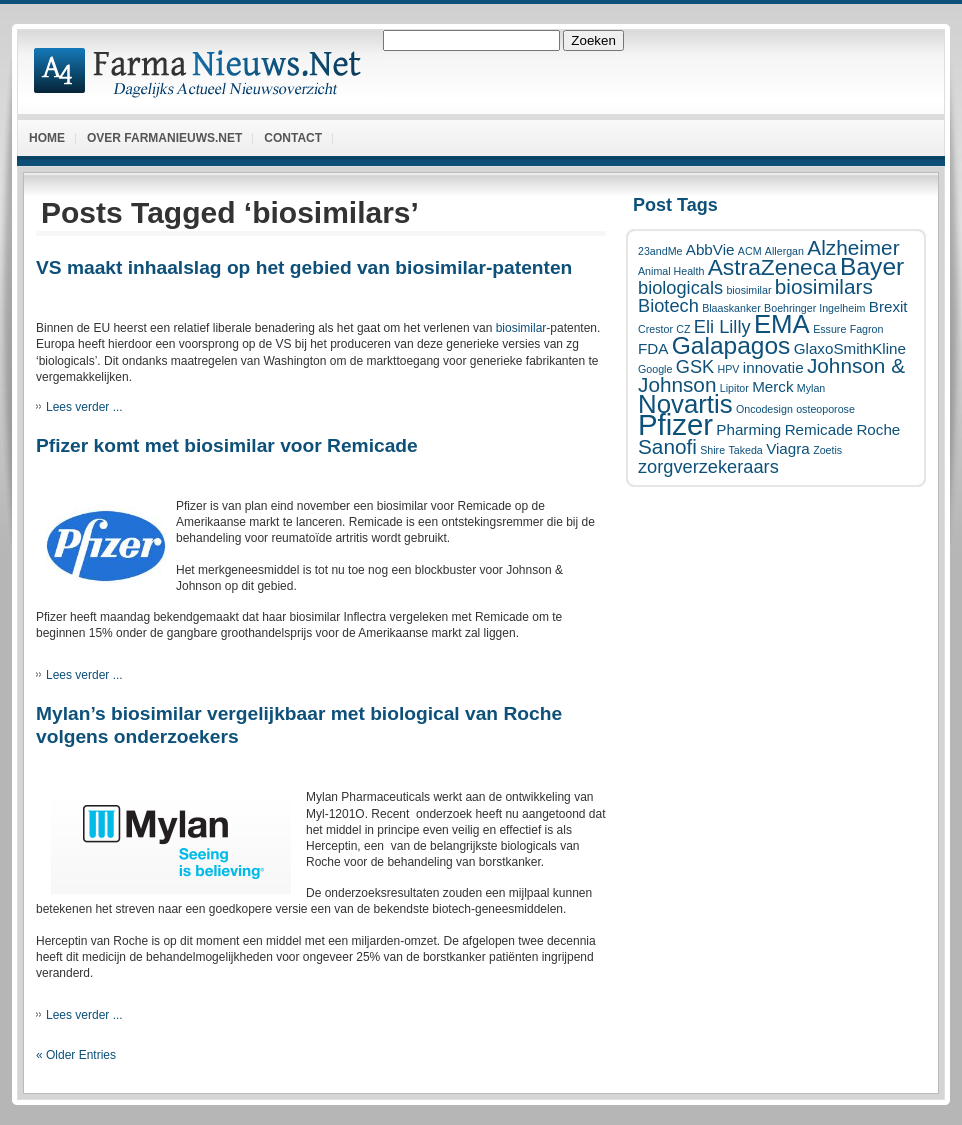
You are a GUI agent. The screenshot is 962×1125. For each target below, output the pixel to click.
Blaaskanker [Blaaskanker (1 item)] (731, 308)
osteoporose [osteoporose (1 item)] (825, 409)
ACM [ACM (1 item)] (750, 251)
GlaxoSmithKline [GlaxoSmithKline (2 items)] (850, 348)
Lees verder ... (84, 407)
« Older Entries (76, 1055)
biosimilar (521, 328)
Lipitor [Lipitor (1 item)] (734, 388)
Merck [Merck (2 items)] (772, 386)
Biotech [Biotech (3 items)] (668, 305)
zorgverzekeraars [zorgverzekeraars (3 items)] (708, 466)
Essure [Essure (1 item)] (829, 329)
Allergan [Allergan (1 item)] (784, 251)
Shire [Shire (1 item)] (712, 450)
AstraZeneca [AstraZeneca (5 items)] (772, 267)
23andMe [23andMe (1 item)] (660, 251)
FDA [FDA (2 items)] (653, 348)
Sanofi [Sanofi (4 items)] (667, 446)
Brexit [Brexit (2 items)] (888, 306)
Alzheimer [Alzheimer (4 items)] (853, 247)
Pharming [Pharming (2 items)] (748, 429)
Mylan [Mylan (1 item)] (811, 388)
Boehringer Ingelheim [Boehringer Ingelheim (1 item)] (814, 308)
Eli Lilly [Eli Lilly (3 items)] (722, 326)
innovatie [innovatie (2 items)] (773, 367)
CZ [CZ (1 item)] (683, 329)
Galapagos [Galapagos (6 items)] (731, 345)
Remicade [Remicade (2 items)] (819, 429)
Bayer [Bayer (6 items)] (872, 266)
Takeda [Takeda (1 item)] (745, 450)
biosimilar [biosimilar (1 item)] (748, 290)
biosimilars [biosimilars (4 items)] (824, 286)
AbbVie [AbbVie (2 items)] (710, 249)
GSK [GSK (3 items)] (695, 366)
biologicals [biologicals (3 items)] (680, 287)
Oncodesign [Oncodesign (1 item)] (764, 409)
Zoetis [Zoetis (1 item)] (827, 450)
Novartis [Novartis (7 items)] (685, 404)
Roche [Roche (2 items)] (878, 429)
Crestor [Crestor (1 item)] (655, 329)
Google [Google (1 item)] (655, 369)
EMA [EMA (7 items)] (782, 324)
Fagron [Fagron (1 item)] (867, 329)
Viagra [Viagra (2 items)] (788, 448)
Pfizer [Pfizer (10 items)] (675, 424)
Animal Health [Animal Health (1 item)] (671, 271)
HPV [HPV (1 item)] (729, 369)
